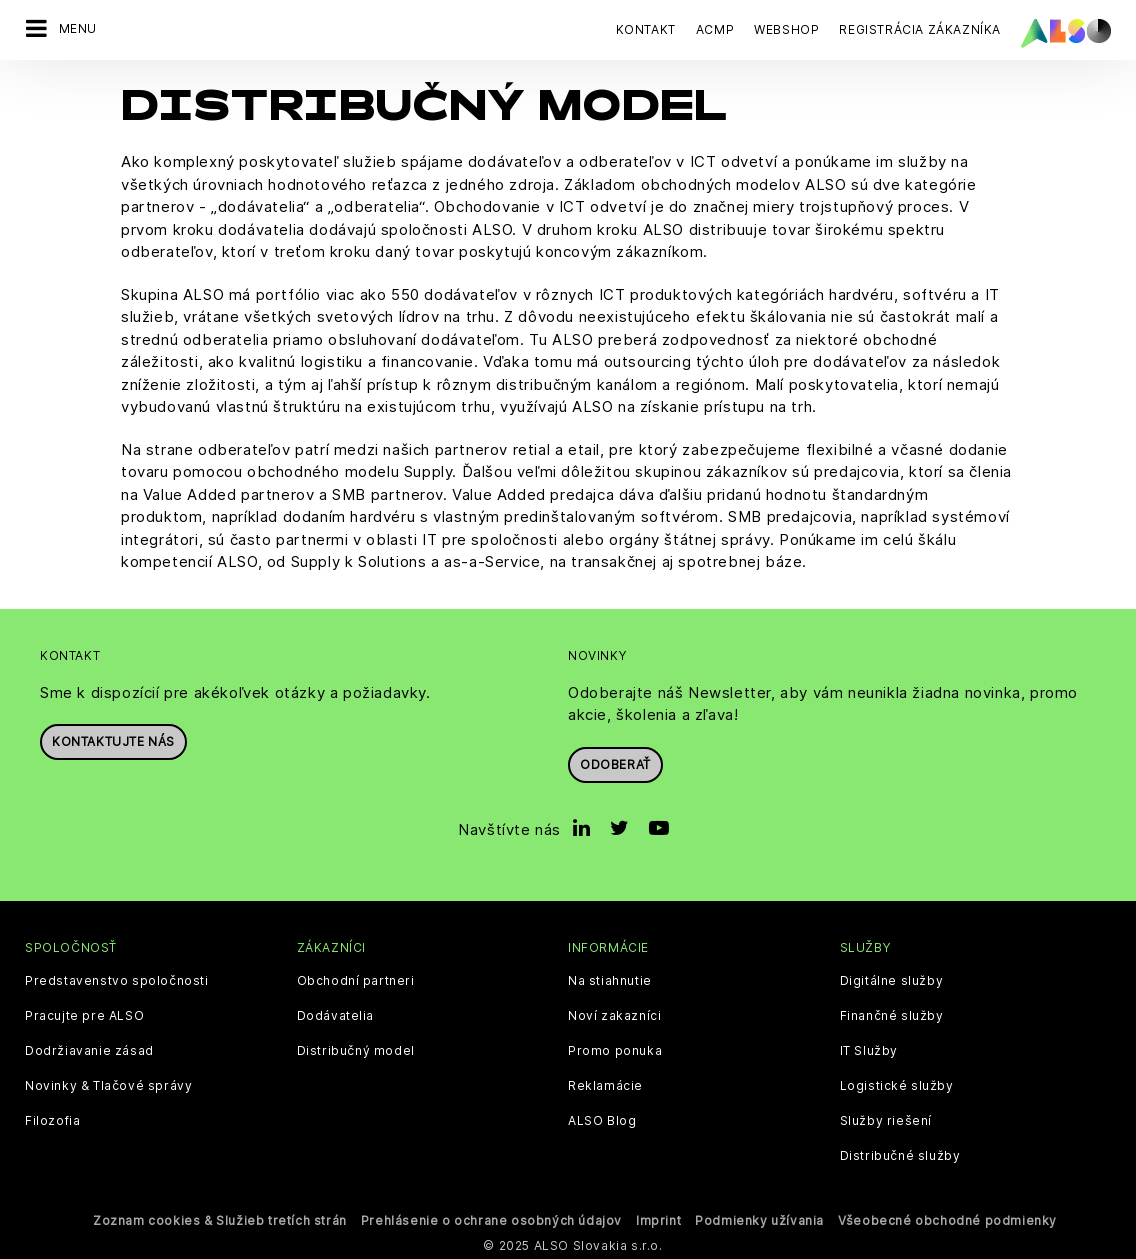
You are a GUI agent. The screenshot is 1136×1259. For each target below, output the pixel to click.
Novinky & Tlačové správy (108, 1085)
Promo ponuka (615, 1050)
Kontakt (646, 29)
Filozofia (52, 1120)
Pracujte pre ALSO (84, 1015)
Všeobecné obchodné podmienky (947, 1219)
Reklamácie (605, 1085)
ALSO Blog (602, 1120)
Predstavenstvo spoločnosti (117, 980)
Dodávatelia (336, 1015)
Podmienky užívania (759, 1219)
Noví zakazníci (614, 1015)
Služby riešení (886, 1120)
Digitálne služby (892, 980)
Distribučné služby (900, 1155)
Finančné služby (892, 1015)
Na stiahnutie (610, 980)
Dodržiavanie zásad (89, 1050)
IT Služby (869, 1050)
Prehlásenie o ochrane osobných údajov (491, 1219)
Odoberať (615, 763)
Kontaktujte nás (113, 740)
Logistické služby (897, 1085)
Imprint (658, 1219)
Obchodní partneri (356, 980)
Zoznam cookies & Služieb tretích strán (220, 1219)
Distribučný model (356, 1050)
